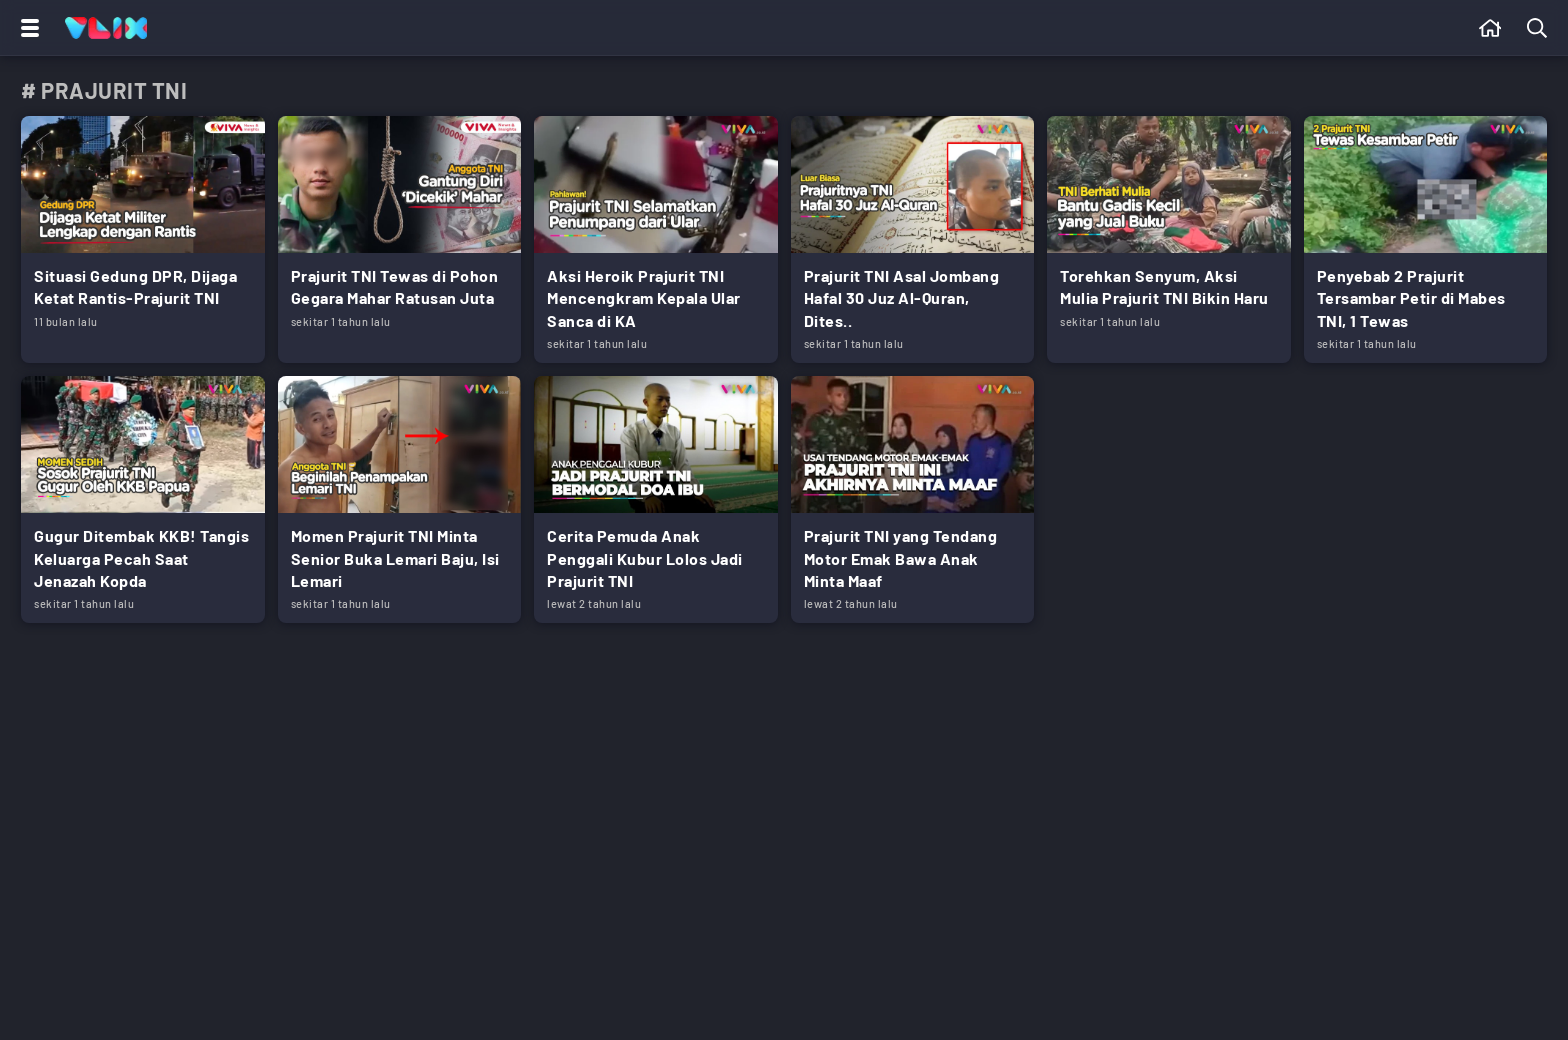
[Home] (106, 28)
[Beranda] (1490, 28)
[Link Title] (143, 239)
